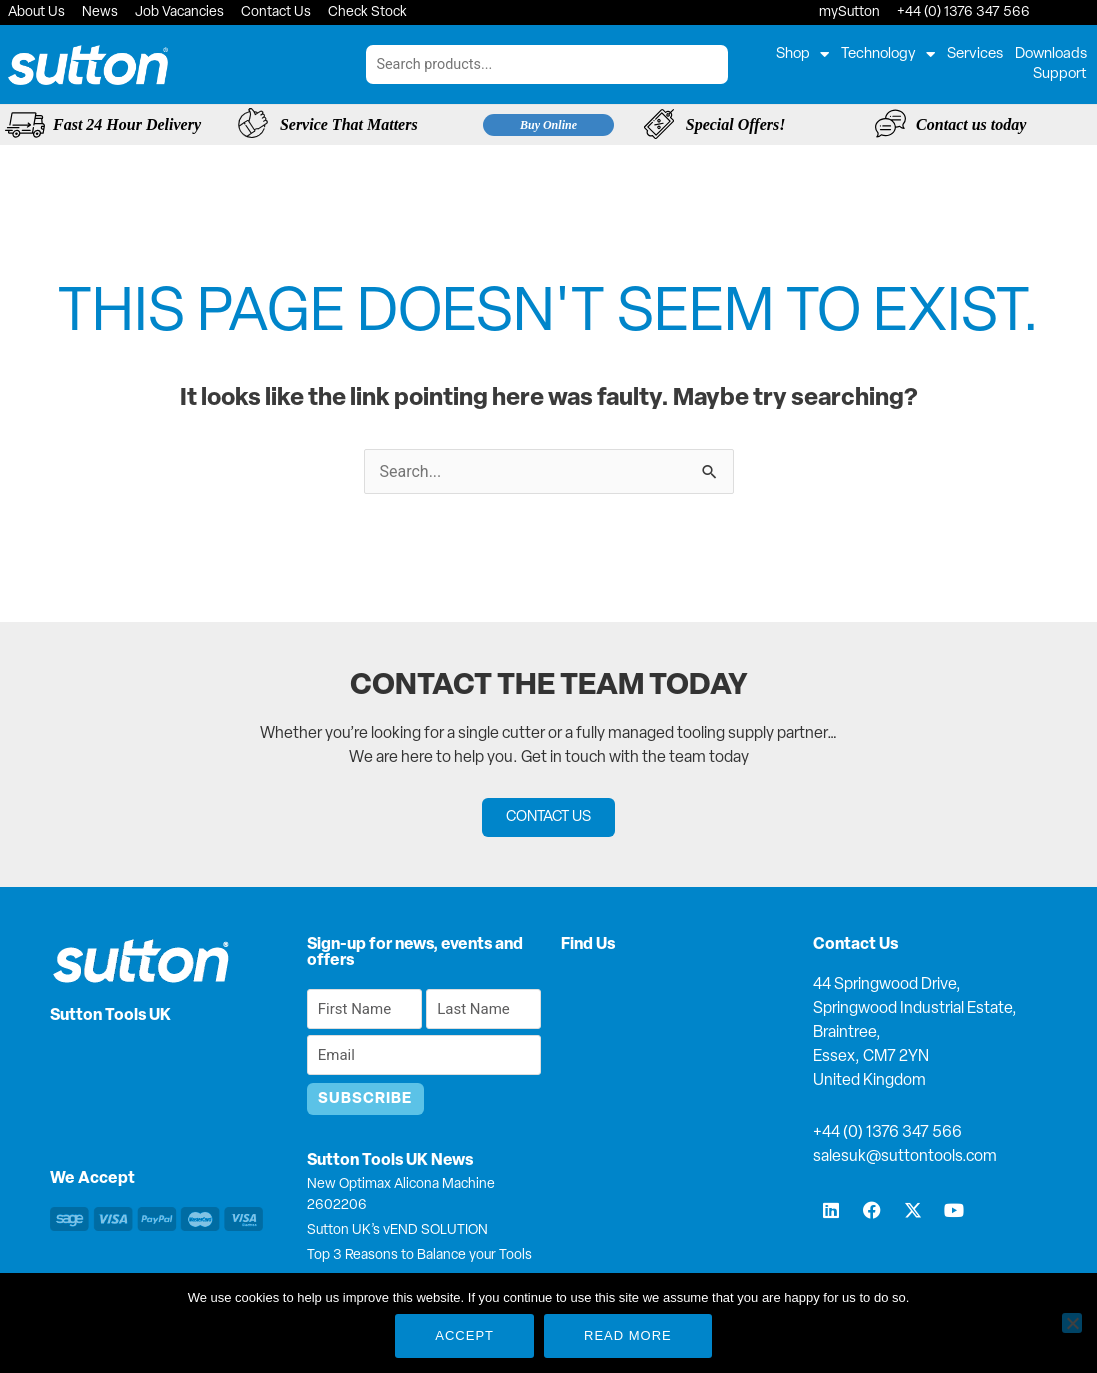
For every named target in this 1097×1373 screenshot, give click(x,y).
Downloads (1051, 54)
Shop (802, 55)
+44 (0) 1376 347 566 (887, 1133)
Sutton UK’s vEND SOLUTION (397, 1230)
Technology (888, 55)
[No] (1072, 1323)
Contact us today (971, 124)
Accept (464, 1335)
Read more (628, 1335)
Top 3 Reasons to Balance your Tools (419, 1255)
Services (975, 54)
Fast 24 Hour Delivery (127, 124)
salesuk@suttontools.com (905, 1157)
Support (1060, 74)
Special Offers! (736, 124)
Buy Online (548, 125)
